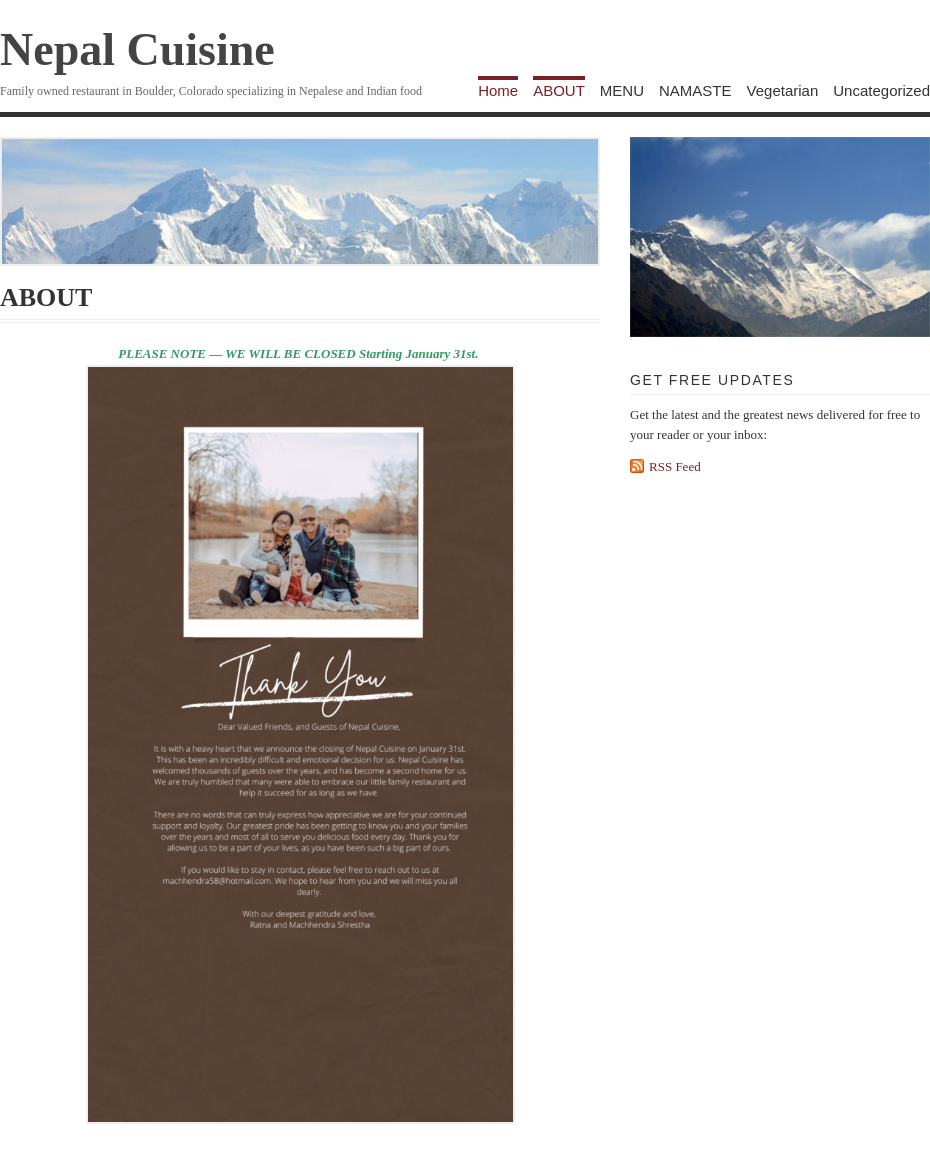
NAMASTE (695, 90)
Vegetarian (783, 90)
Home (498, 90)
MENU (622, 90)
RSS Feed (675, 466)
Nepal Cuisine (137, 49)
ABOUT (559, 90)
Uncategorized (881, 90)
